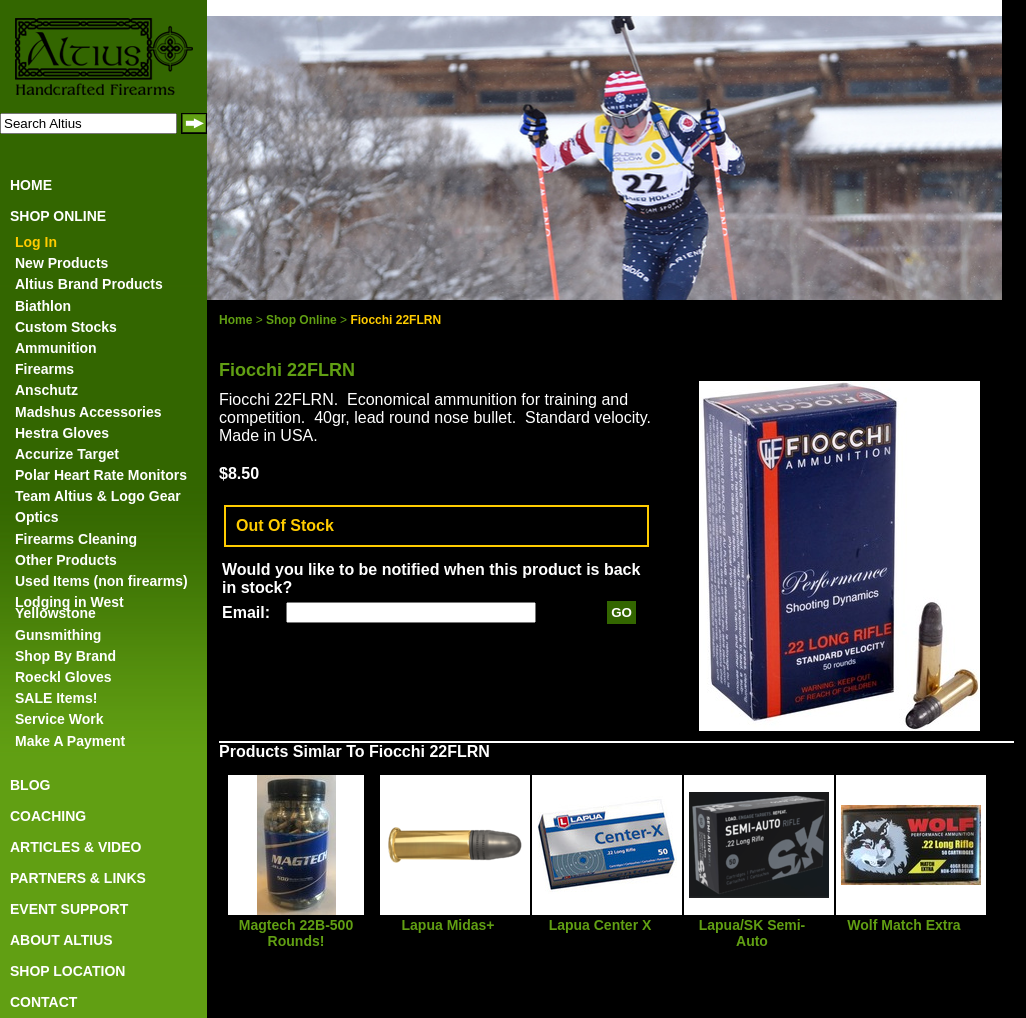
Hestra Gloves (62, 433)
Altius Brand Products (89, 284)
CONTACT (43, 1002)
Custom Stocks (66, 327)
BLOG (30, 785)
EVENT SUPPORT (69, 909)
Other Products (66, 560)
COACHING (48, 816)
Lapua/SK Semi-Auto (752, 933)
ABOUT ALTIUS (61, 940)
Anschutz (46, 390)
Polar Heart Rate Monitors (101, 475)
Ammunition (56, 348)
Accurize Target (67, 454)
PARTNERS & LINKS (78, 878)
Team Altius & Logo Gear (98, 496)
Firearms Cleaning (76, 539)
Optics (37, 517)
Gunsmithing (58, 635)
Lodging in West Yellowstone (69, 607)
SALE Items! (56, 698)
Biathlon (43, 306)
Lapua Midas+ (448, 925)
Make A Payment (70, 741)
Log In (36, 242)
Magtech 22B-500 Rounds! (296, 933)
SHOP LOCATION (67, 971)
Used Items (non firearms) (101, 581)
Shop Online (301, 320)
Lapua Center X (600, 925)
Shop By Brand (65, 656)
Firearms (44, 369)
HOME (31, 185)
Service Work (59, 719)
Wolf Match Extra (903, 925)
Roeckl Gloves (63, 677)
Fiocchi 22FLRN (395, 320)
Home (235, 320)
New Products (61, 263)
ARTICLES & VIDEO (75, 847)
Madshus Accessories (88, 412)
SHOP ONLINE (58, 216)
